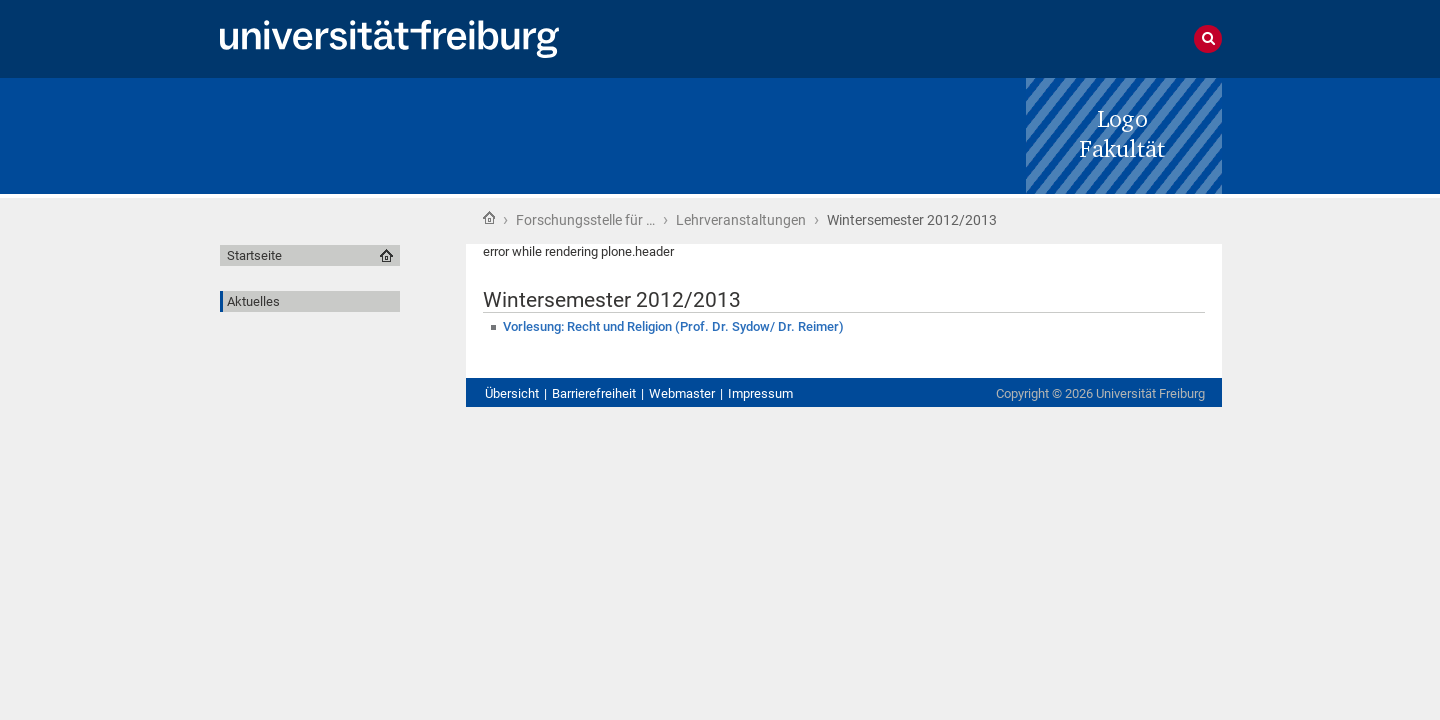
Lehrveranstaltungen (741, 220)
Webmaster (682, 393)
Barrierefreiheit (594, 393)
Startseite (489, 218)
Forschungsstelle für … (585, 220)
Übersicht (512, 393)
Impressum (760, 393)
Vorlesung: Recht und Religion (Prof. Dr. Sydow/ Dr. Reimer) (673, 326)
